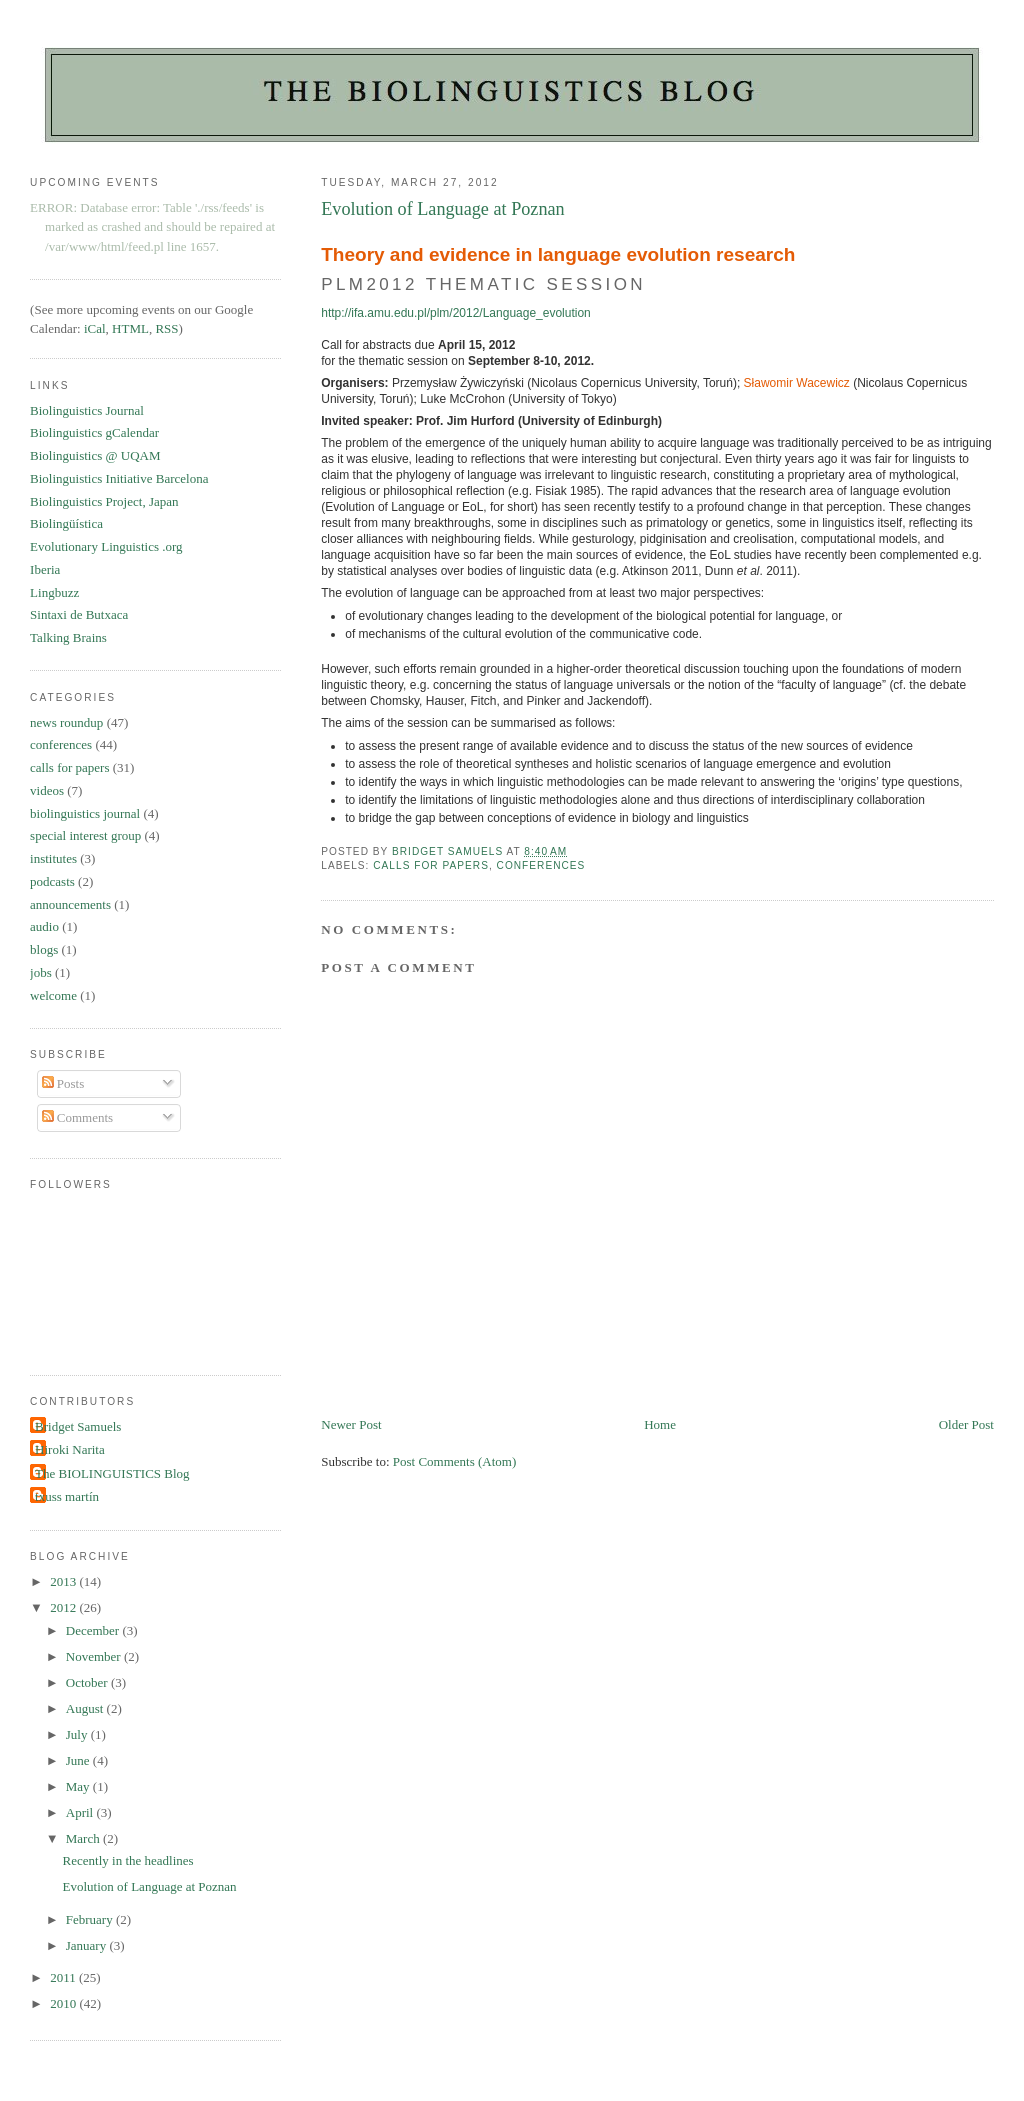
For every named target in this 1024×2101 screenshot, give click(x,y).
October (88, 1682)
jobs (41, 972)
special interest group (85, 835)
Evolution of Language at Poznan (150, 1886)
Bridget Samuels (78, 1426)
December (94, 1630)
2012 (64, 1607)
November (95, 1656)
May (79, 1786)
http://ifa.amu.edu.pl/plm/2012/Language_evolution (456, 313)
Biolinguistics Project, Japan (104, 501)
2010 (64, 2003)
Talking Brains (68, 637)
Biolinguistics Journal (87, 410)
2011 (64, 1977)
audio (44, 926)
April (81, 1812)
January (88, 1945)
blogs (44, 949)
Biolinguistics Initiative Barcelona (119, 478)
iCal (95, 328)
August (86, 1708)
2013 (64, 1581)
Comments (78, 1117)
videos (47, 790)
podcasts (52, 881)
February (91, 1919)
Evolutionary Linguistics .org (106, 546)
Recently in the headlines (128, 1860)
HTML (130, 328)
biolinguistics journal (85, 813)
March (84, 1838)
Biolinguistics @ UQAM (95, 455)
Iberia (45, 569)
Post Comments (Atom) (455, 1461)
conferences (541, 865)
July (78, 1734)
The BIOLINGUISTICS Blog (112, 1473)
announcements (70, 904)
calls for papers (431, 865)
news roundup (66, 722)
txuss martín (67, 1496)
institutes (53, 858)
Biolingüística (66, 523)
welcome (53, 995)
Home (660, 1424)
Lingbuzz (54, 592)
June (79, 1760)
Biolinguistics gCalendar (94, 432)
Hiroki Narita (70, 1449)
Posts (63, 1083)
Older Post (966, 1424)
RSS (166, 328)
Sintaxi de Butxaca (79, 614)
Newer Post (351, 1424)
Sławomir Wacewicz (797, 383)
